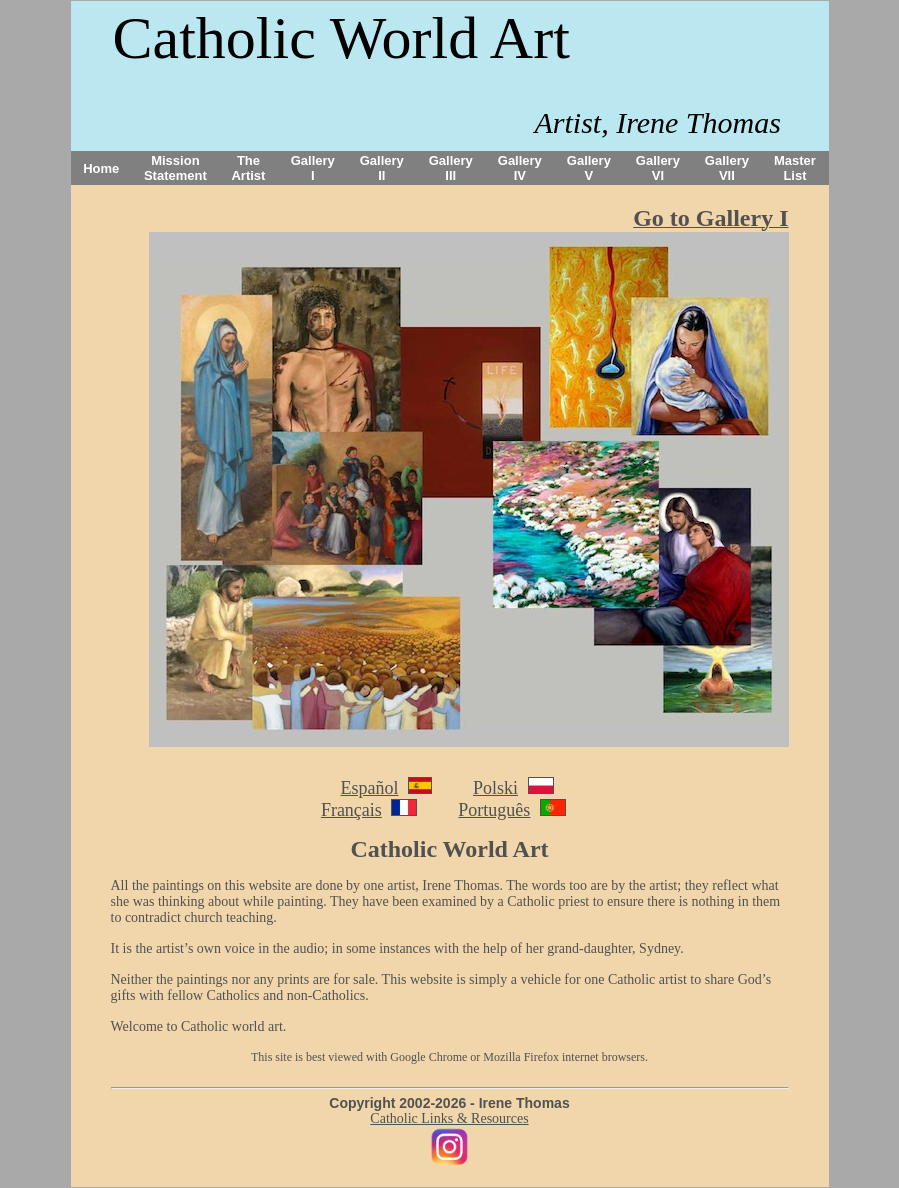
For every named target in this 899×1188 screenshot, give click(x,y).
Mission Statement (175, 168)
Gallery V (589, 168)
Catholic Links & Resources (449, 1118)
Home (101, 168)
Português (494, 810)
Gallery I (313, 168)
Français (351, 810)
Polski (495, 788)
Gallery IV (520, 168)
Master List (795, 168)
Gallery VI (658, 168)
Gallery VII (727, 168)
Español (369, 788)
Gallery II (382, 168)
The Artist (248, 168)
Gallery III (451, 168)
